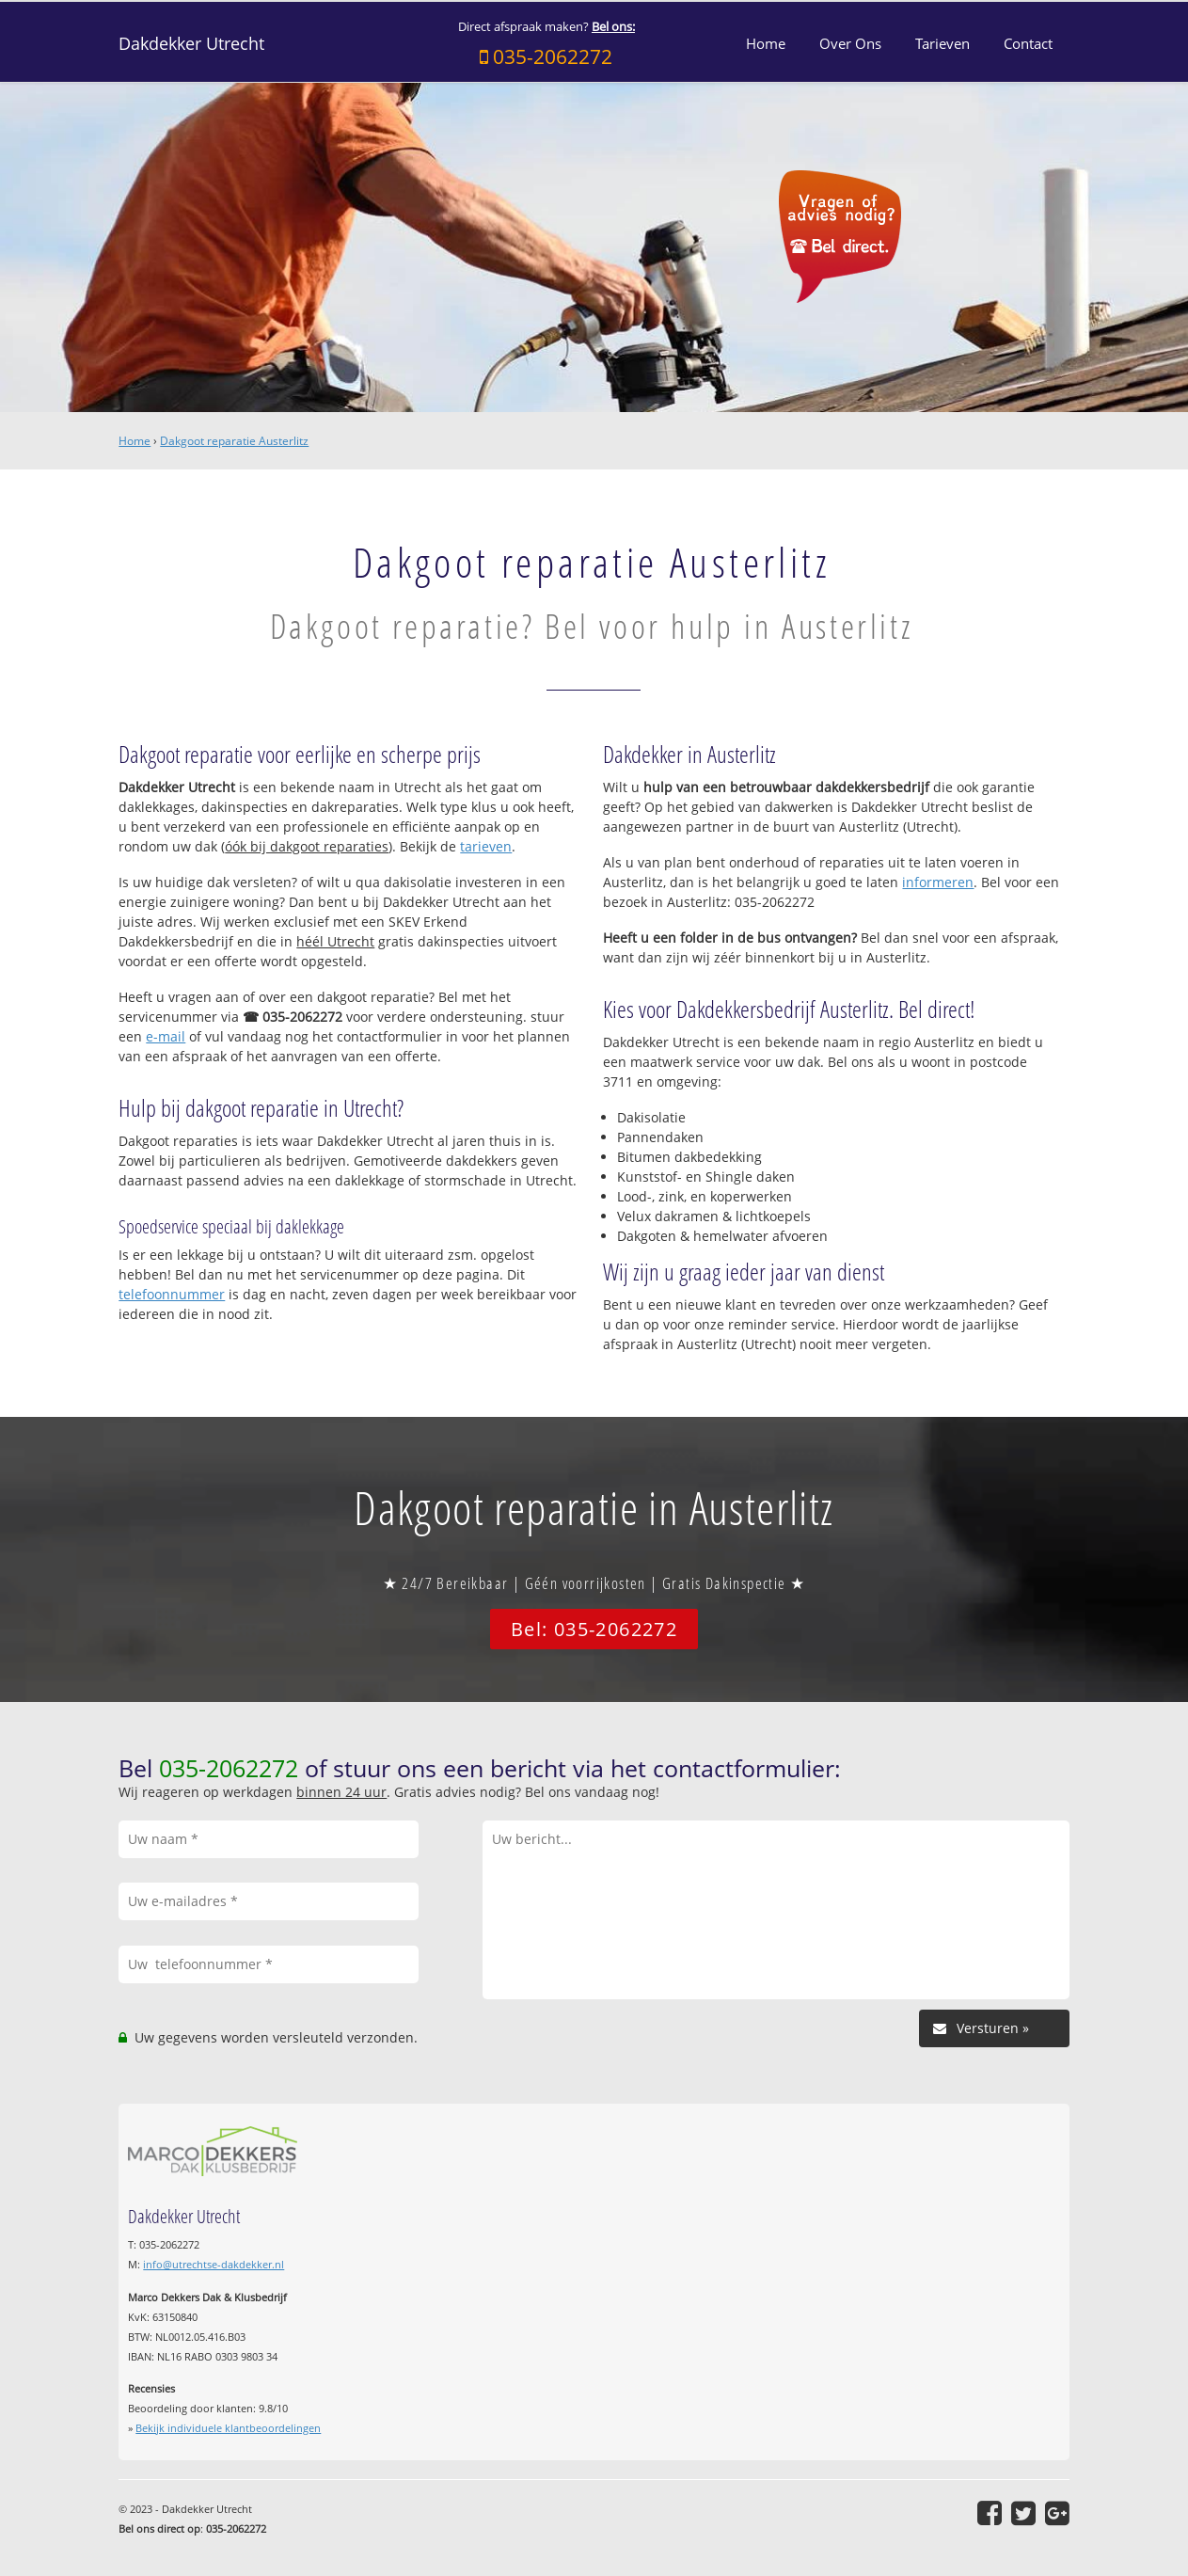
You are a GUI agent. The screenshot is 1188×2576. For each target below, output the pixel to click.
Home (134, 441)
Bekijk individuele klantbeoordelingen (228, 2428)
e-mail (165, 1036)
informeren (938, 882)
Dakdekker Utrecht (191, 43)
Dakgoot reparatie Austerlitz (234, 441)
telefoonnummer (172, 1294)
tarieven (486, 846)
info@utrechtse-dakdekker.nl (213, 2264)
